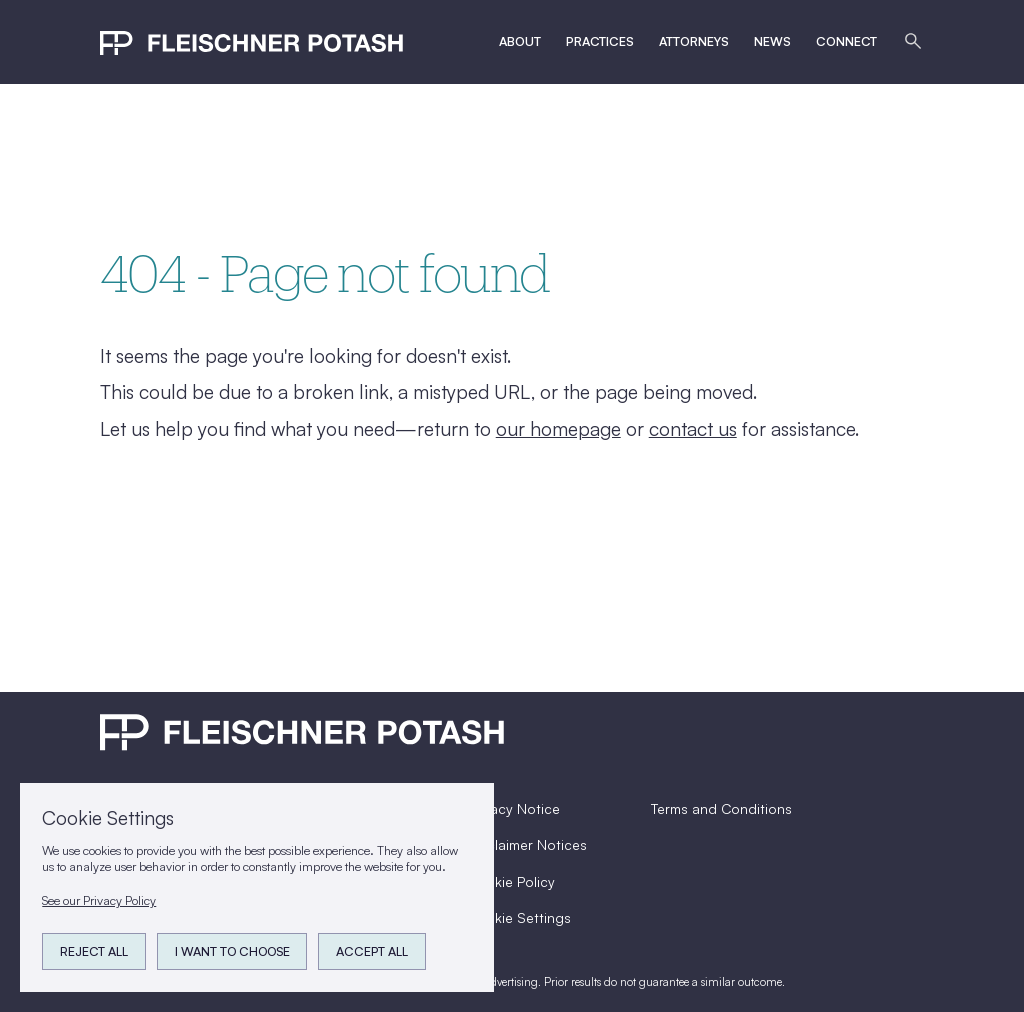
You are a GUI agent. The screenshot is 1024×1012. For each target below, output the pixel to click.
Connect (846, 41)
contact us (693, 428)
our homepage (558, 428)
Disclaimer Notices (527, 844)
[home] (251, 41)
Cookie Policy (511, 881)
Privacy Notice (513, 808)
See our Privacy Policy (99, 900)
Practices (600, 41)
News (772, 41)
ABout (520, 41)
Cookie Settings (519, 917)
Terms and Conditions (721, 808)
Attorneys (694, 41)
